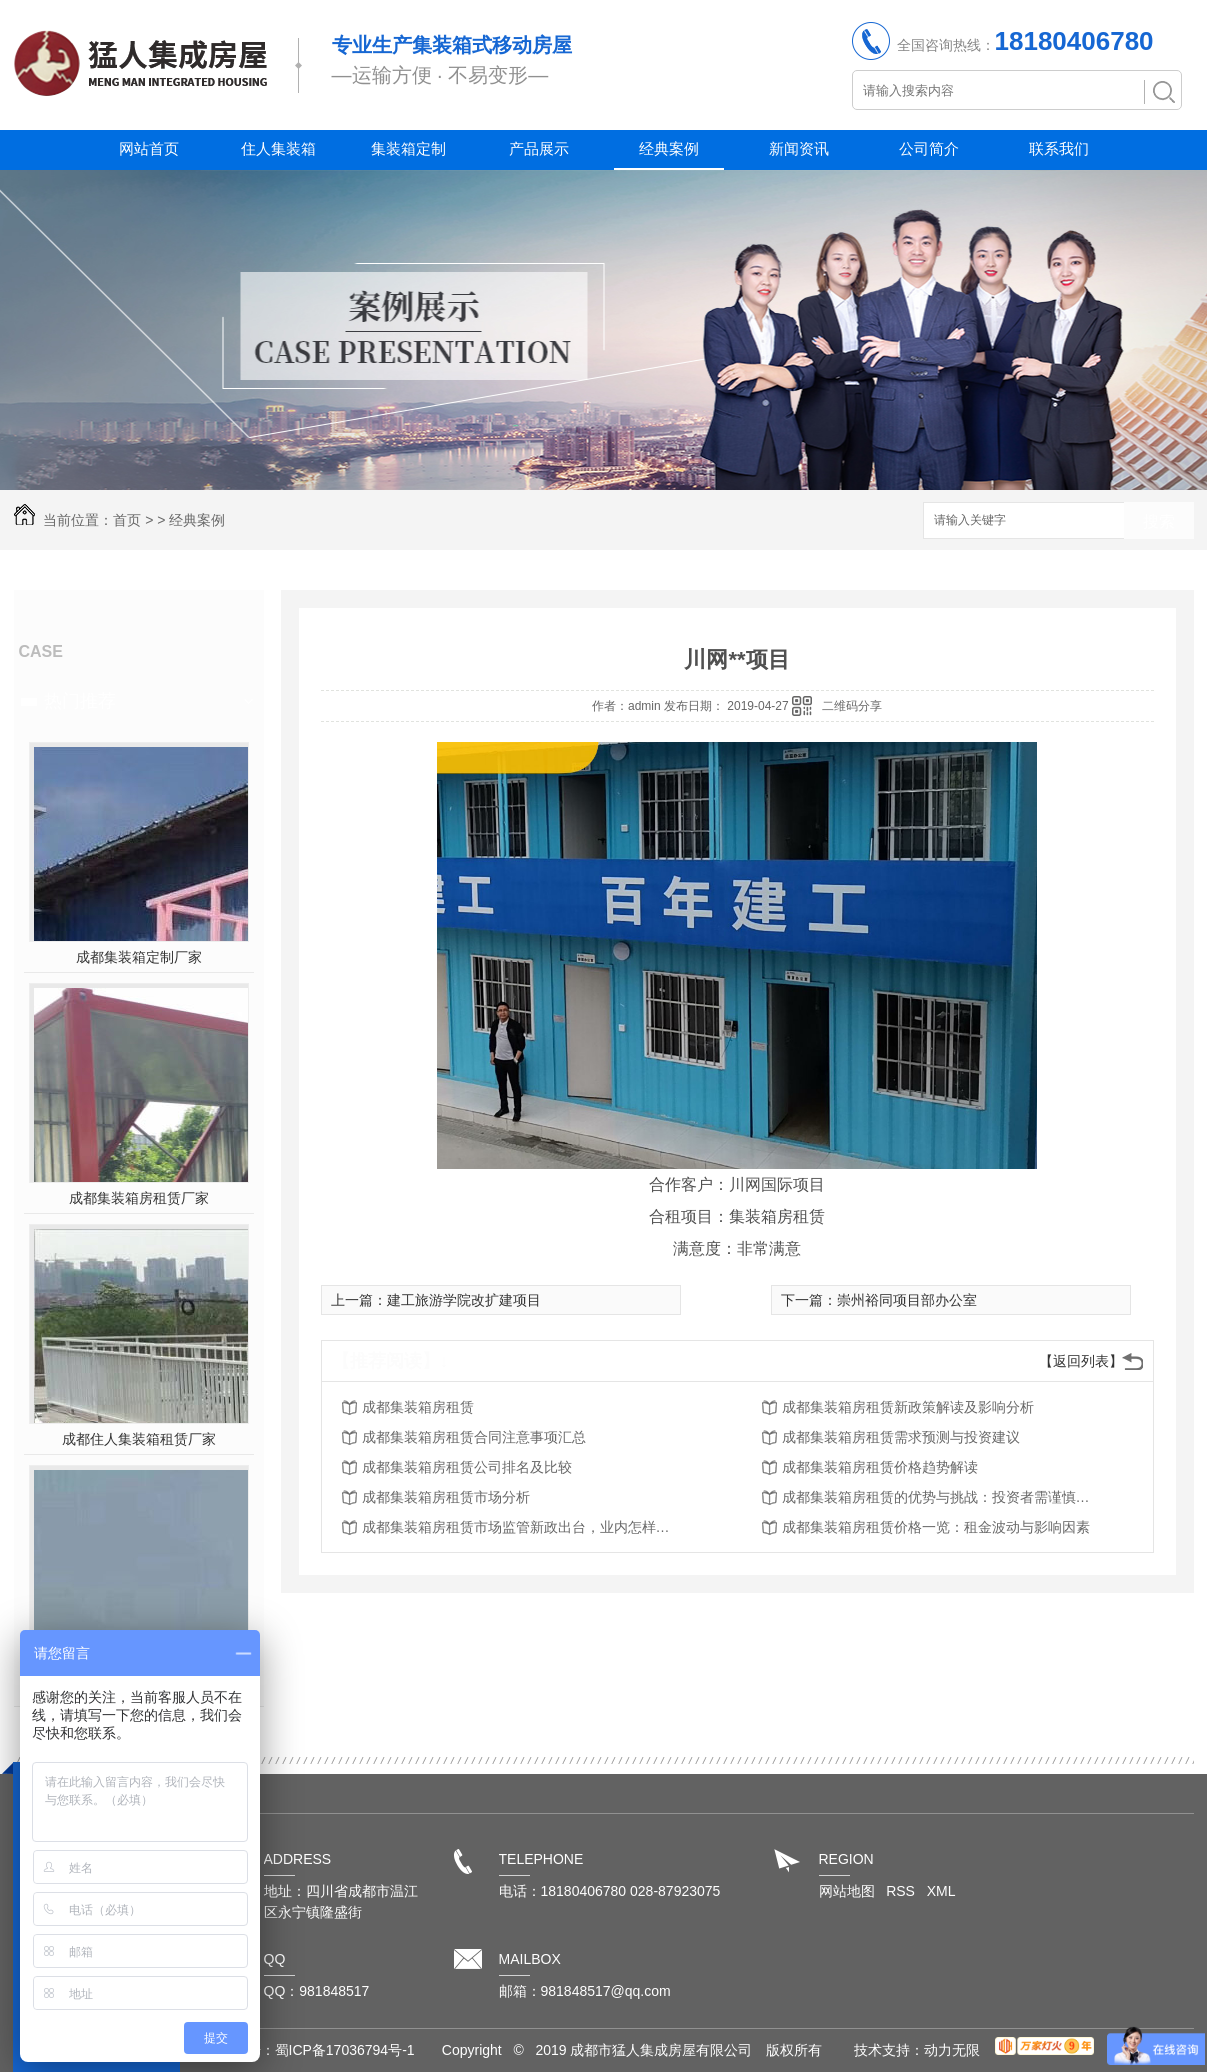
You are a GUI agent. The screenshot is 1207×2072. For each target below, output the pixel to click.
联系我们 (1059, 148)
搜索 (1159, 521)
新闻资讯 (799, 148)
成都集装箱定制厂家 (139, 957)
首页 (127, 520)
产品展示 (539, 148)
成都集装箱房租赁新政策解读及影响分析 (908, 1407)
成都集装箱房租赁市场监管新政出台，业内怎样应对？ (522, 1527)
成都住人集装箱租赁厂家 (139, 1439)
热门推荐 (80, 701)
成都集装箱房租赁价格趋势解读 (880, 1467)
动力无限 (952, 2050)
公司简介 (929, 148)
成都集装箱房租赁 (418, 1407)
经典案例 (669, 148)
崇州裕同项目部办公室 (907, 1300)
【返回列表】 (1081, 1361)
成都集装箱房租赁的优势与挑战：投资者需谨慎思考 (942, 1497)
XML (941, 1891)
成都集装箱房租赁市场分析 (446, 1497)
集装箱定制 (408, 148)
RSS (902, 1891)
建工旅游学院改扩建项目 (464, 1300)
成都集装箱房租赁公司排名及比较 (467, 1467)
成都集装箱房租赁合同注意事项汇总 (474, 1437)
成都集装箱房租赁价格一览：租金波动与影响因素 (936, 1527)
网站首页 (149, 148)
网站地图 (847, 1891)
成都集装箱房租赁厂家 (139, 1198)
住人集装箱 (278, 148)
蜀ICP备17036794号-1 (345, 2050)
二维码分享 (852, 706)
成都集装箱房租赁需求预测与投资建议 (901, 1437)
